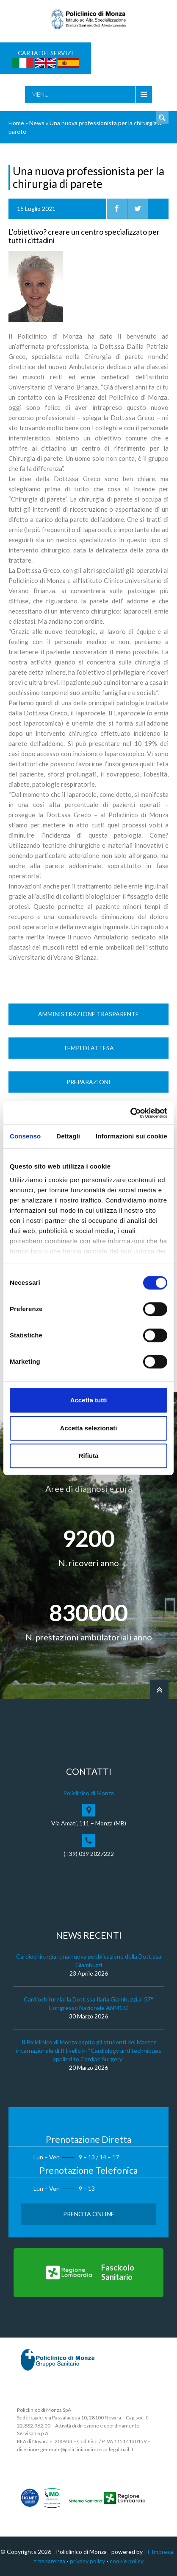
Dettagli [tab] (68, 1136)
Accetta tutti (88, 1400)
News (36, 122)
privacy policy (87, 2561)
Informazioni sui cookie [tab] (131, 1136)
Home (16, 122)
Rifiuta (89, 1455)
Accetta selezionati (88, 1428)
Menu (40, 94)
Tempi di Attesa (88, 1047)
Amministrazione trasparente (88, 1014)
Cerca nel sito (162, 117)
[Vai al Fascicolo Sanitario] (88, 2272)
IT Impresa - (160, 2551)
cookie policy (127, 2561)
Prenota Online (88, 2213)
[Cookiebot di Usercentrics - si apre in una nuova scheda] (130, 1112)
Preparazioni (88, 1081)
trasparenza (49, 2561)
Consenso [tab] (25, 1136)
